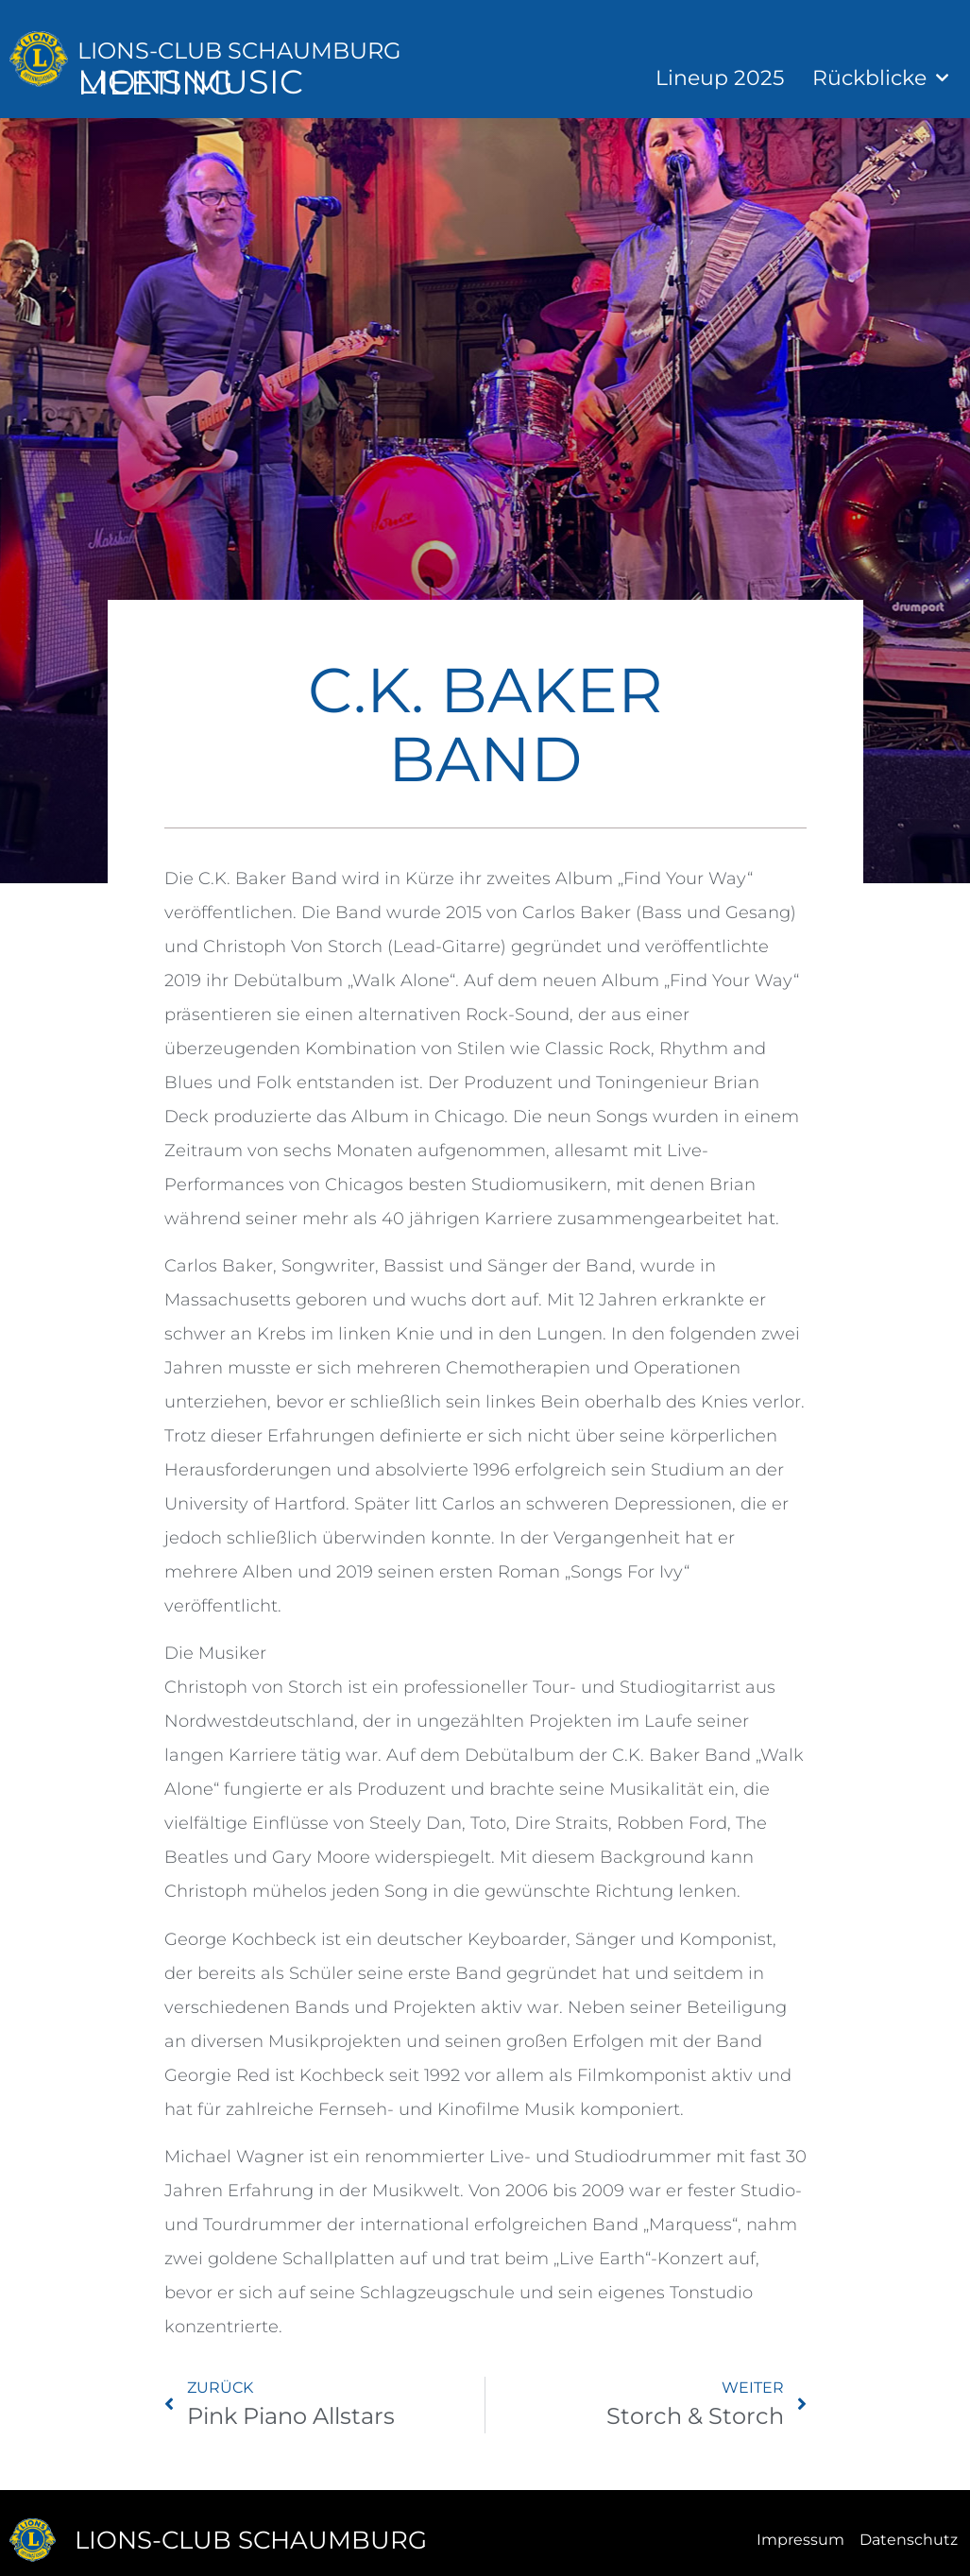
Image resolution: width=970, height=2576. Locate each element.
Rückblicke (880, 77)
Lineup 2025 (719, 78)
